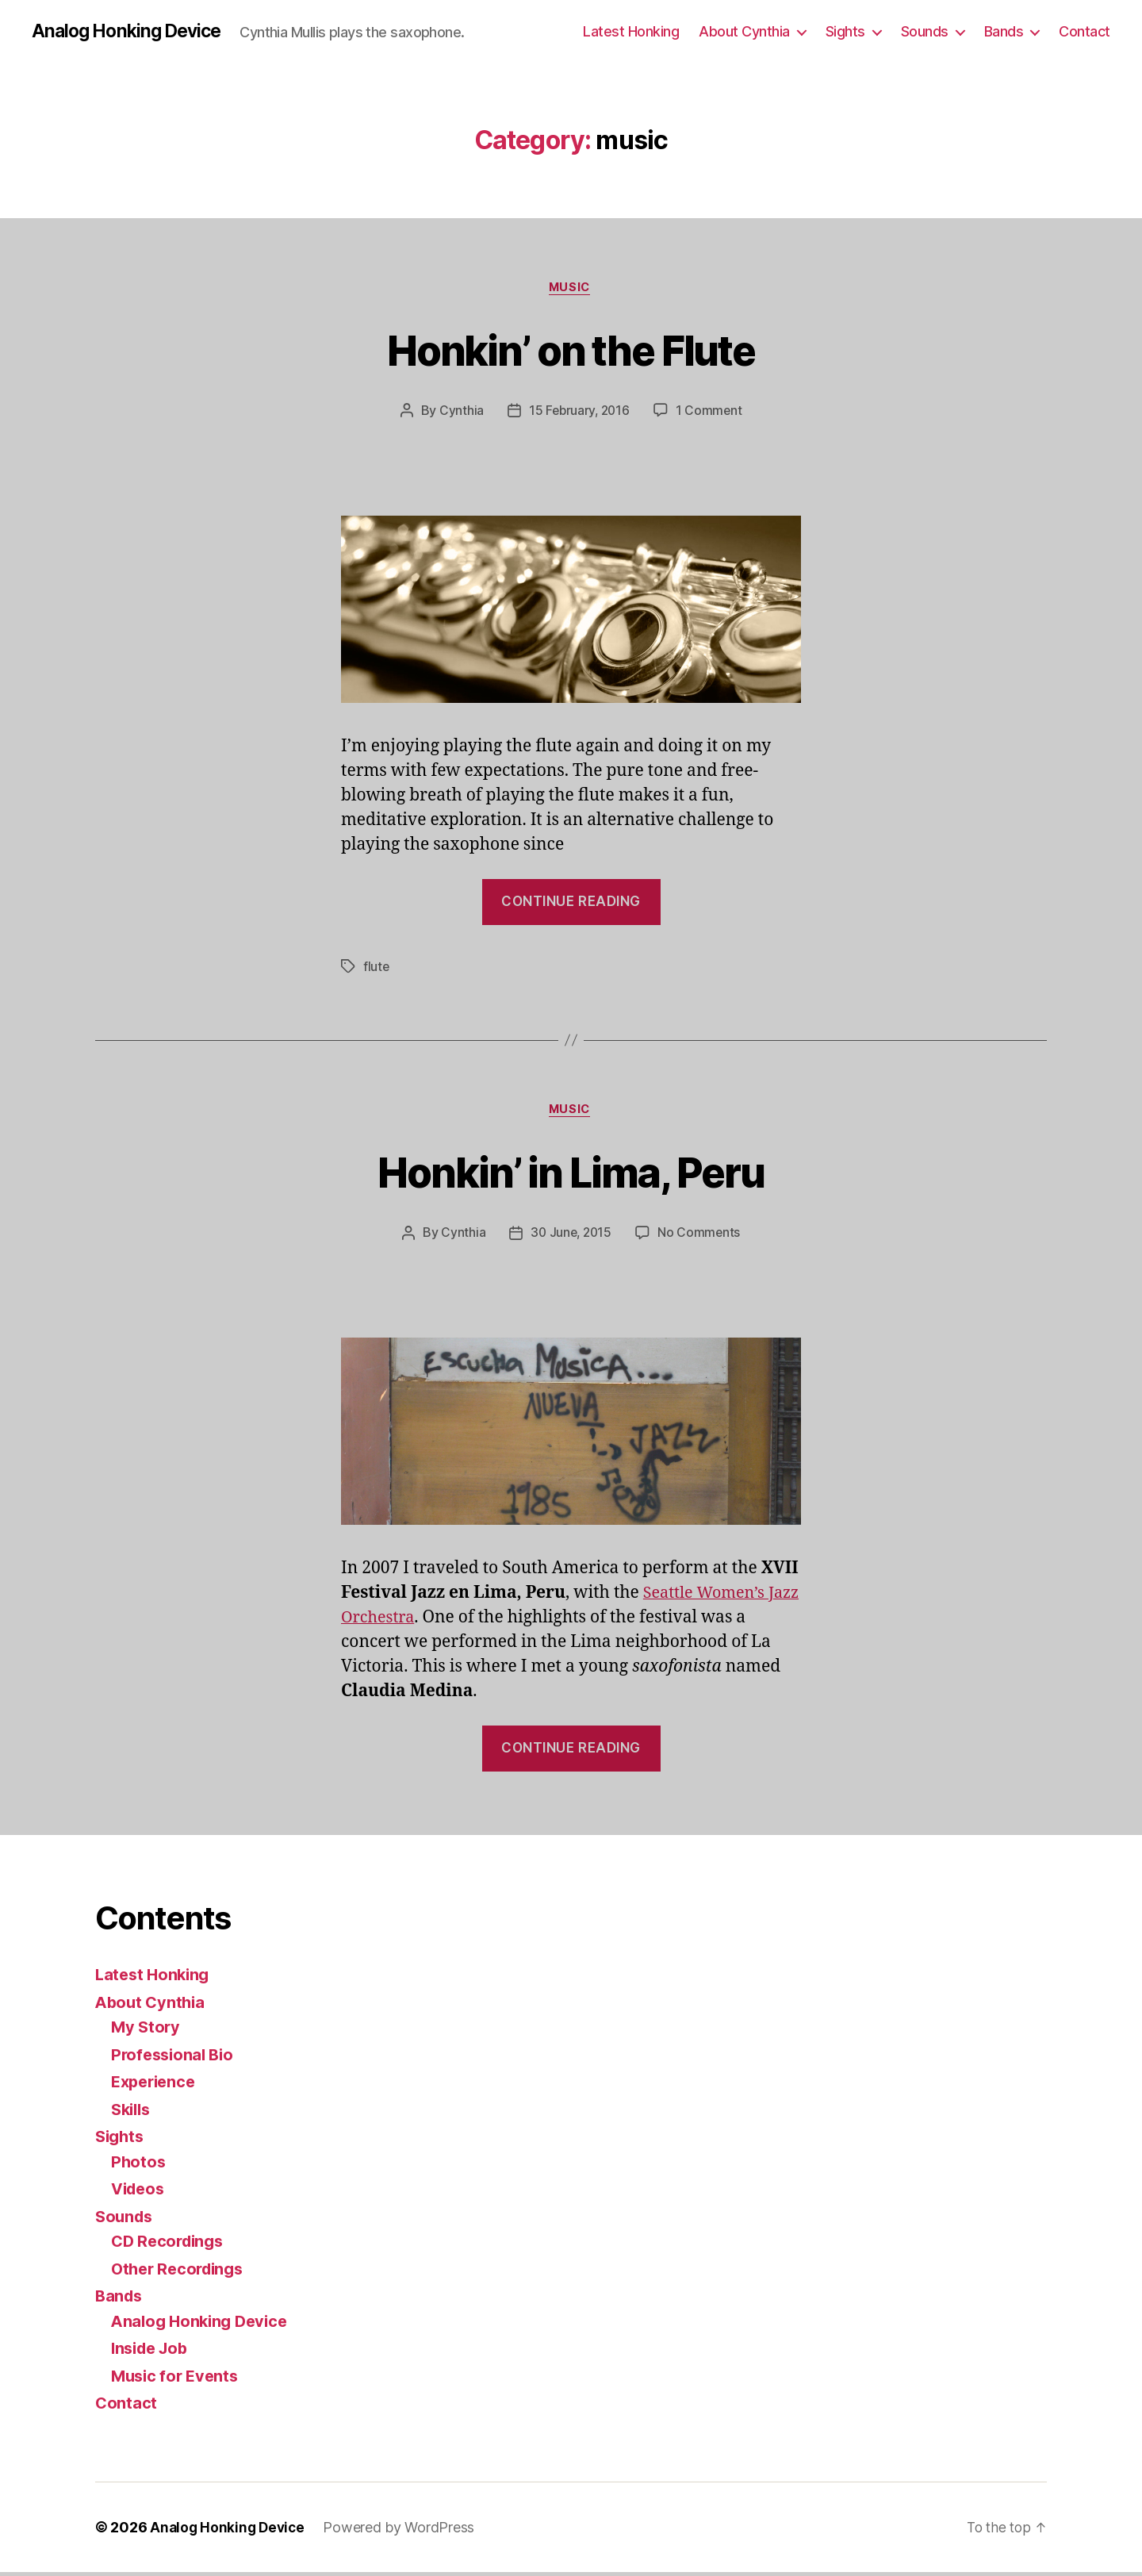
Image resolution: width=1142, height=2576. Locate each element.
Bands (1004, 31)
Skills (132, 2113)
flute (376, 969)
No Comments (700, 1237)
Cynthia (459, 413)
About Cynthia (744, 31)
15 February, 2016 (578, 413)
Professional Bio (175, 2058)
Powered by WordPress (403, 2531)
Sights (845, 31)
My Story (146, 2031)
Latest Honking (631, 31)
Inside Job (152, 2353)
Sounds (924, 31)
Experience (156, 2086)
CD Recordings (170, 2245)
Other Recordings (181, 2272)
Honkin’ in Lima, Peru (570, 1173)
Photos (139, 2165)
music (571, 289)
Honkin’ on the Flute (571, 350)
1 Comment (711, 413)
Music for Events (177, 2380)
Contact (1084, 31)
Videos (139, 2193)
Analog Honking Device (131, 31)
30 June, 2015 (570, 1237)
